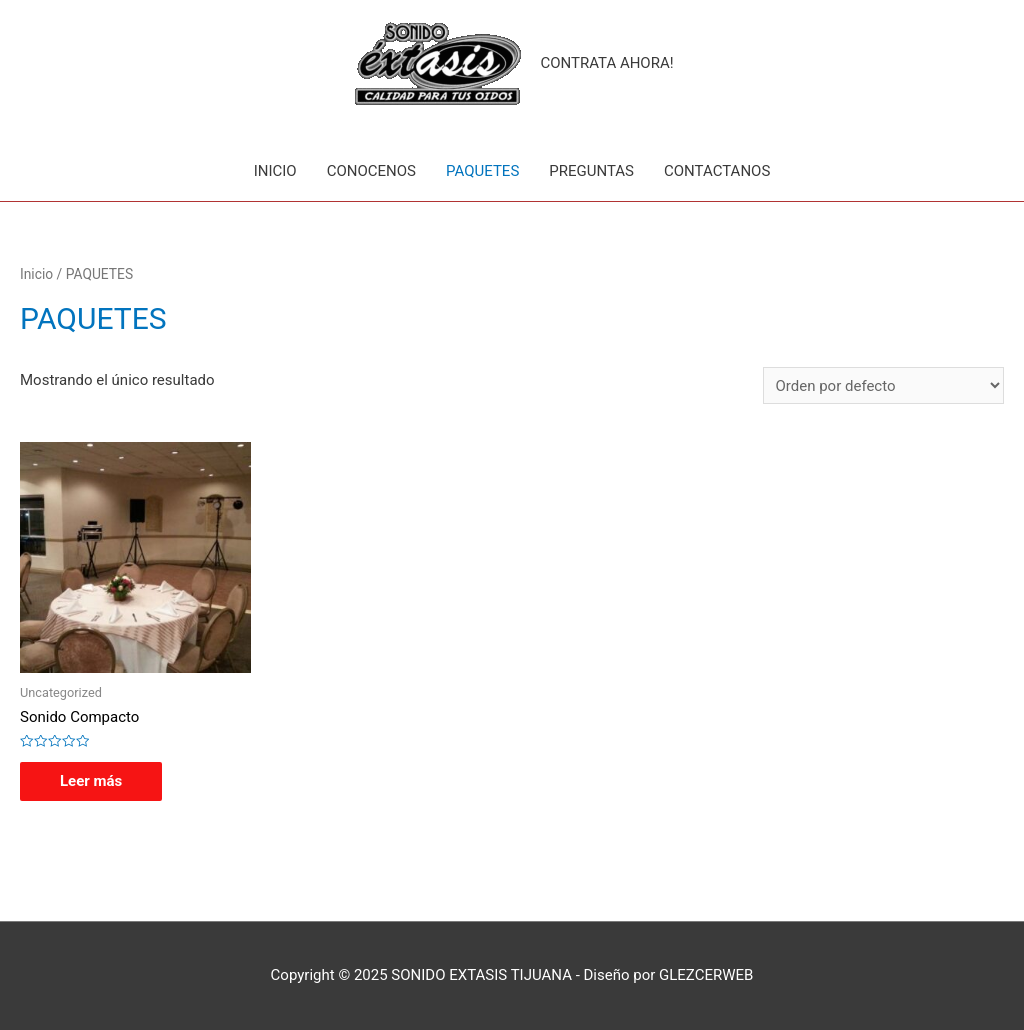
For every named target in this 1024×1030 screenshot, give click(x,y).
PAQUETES (482, 171)
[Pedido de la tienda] (883, 385)
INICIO (275, 171)
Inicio (36, 274)
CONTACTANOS (717, 171)
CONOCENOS (371, 171)
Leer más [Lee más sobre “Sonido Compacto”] (91, 781)
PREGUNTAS (591, 171)
